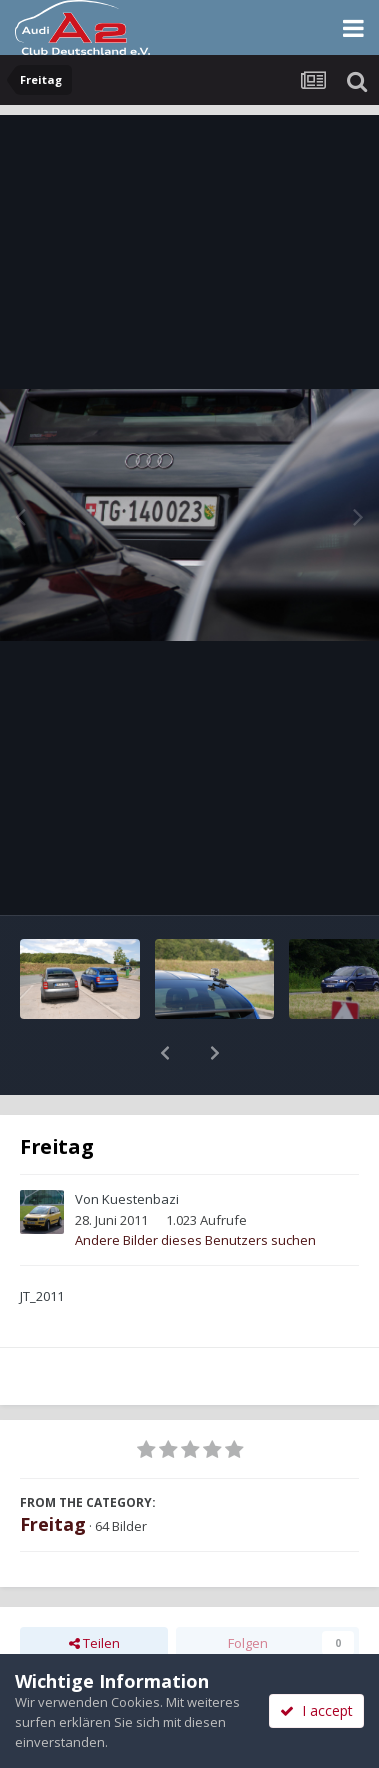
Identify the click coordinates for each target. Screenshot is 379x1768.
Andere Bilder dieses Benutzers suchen (195, 1188)
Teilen (94, 1591)
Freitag (53, 1472)
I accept (316, 1710)
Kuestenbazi (140, 1147)
